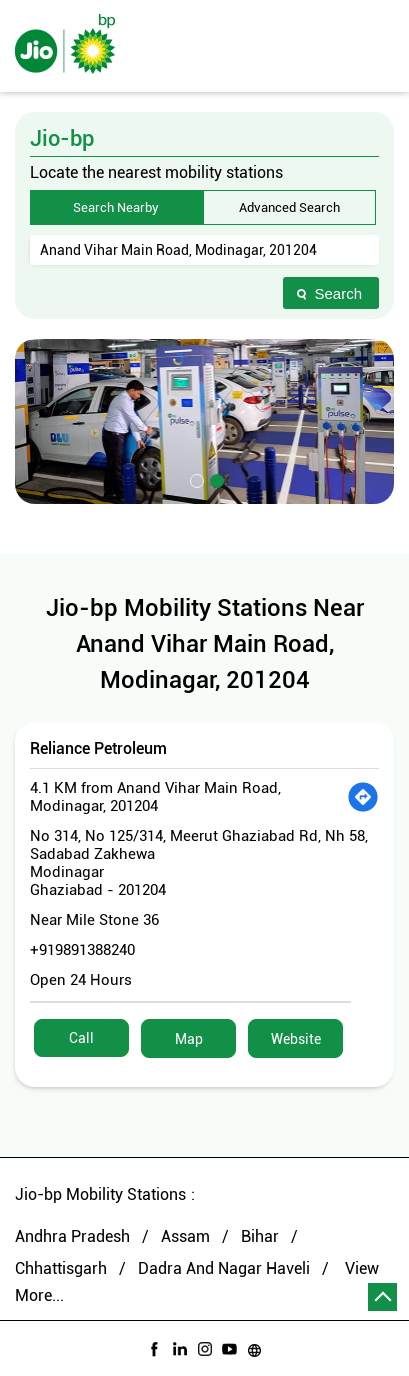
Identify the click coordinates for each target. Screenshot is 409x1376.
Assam (185, 1236)
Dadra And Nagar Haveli (224, 1268)
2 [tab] (215, 479)
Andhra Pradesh (72, 1236)
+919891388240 (82, 950)
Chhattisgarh (61, 1268)
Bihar (260, 1236)
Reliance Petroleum (98, 748)
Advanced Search (289, 207)
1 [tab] (195, 479)
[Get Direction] (363, 797)
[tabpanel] (204, 421)
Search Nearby (116, 207)
